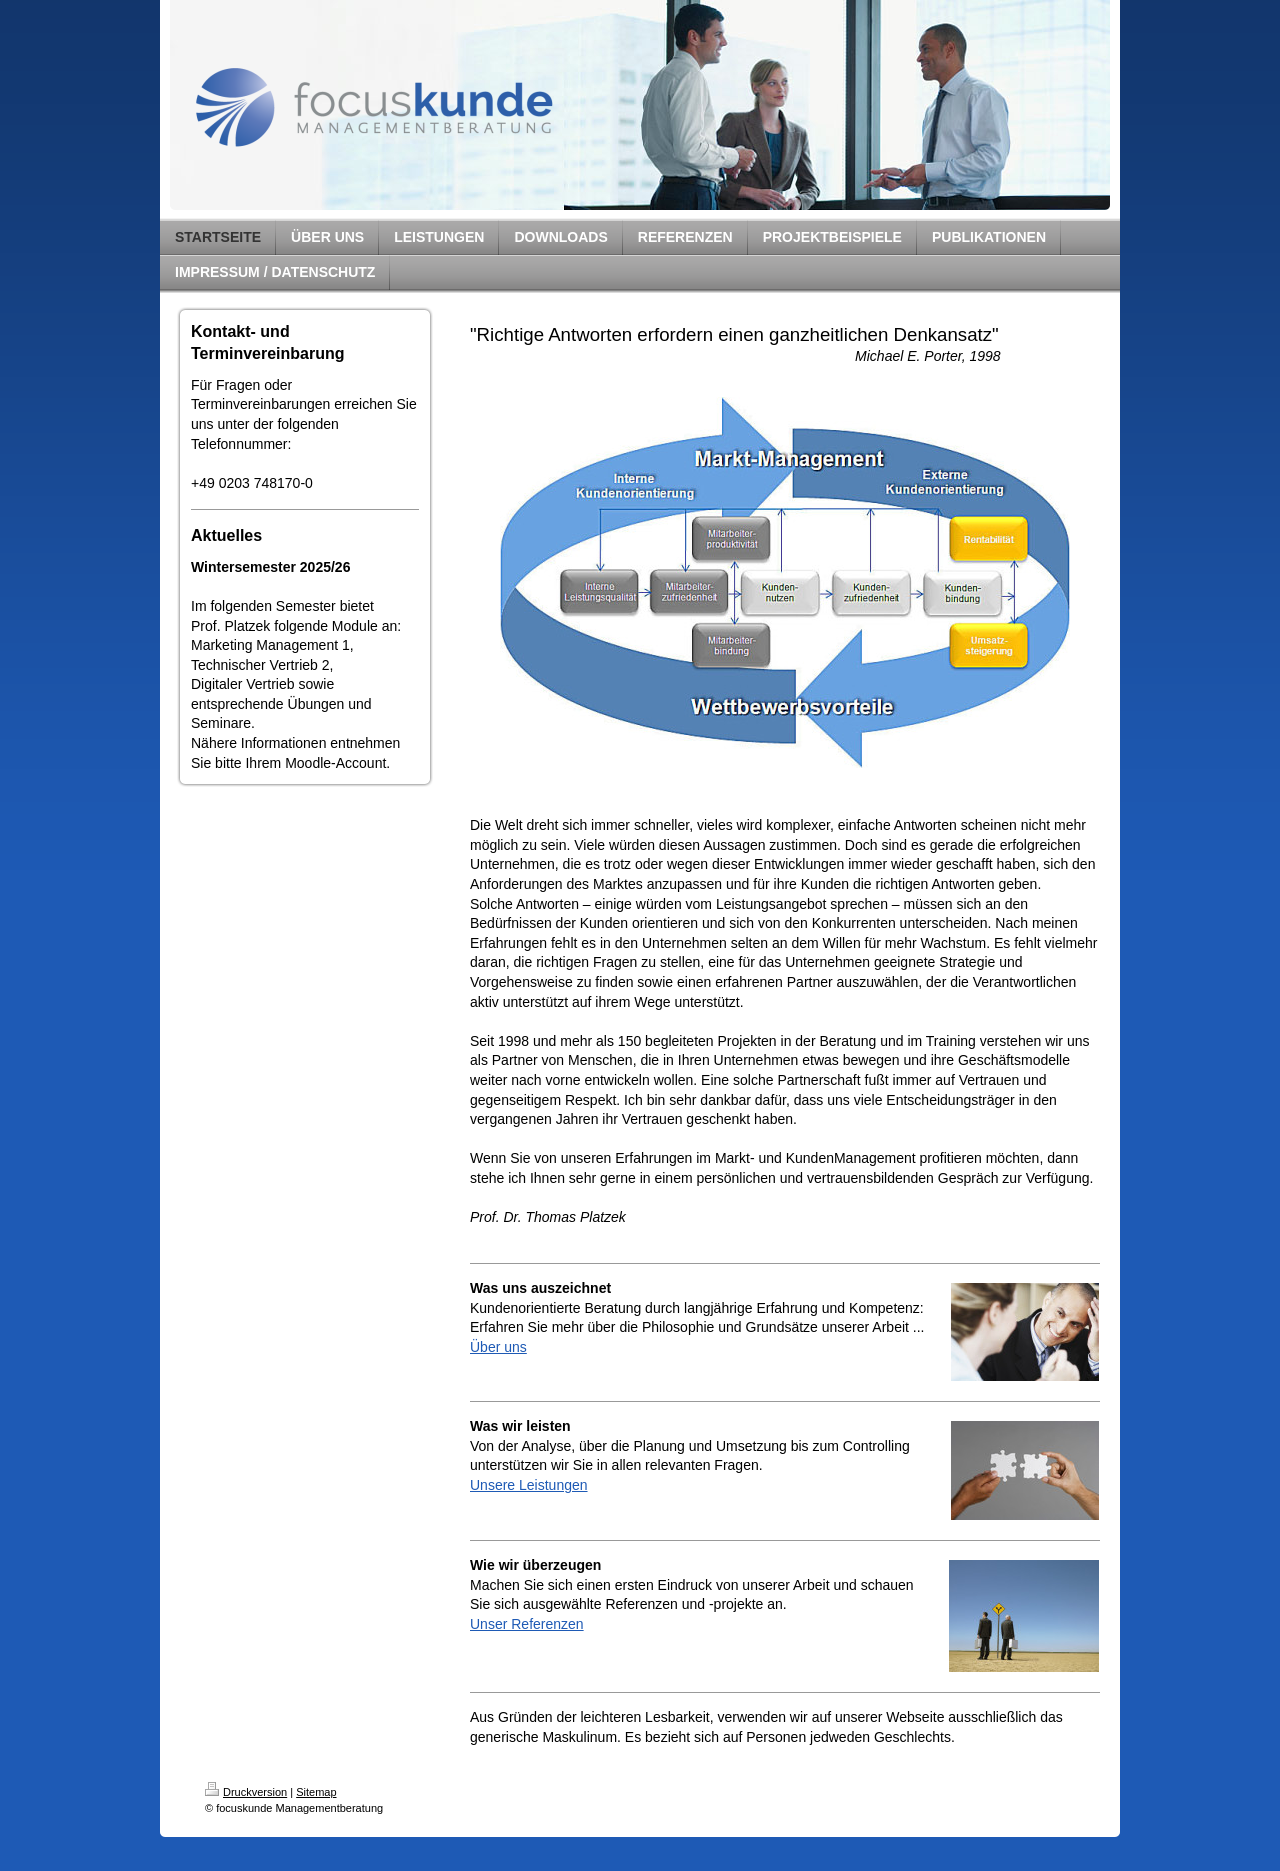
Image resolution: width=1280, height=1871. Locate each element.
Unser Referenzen (527, 1624)
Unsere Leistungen (529, 1485)
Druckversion (246, 1792)
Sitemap (316, 1792)
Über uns (498, 1347)
